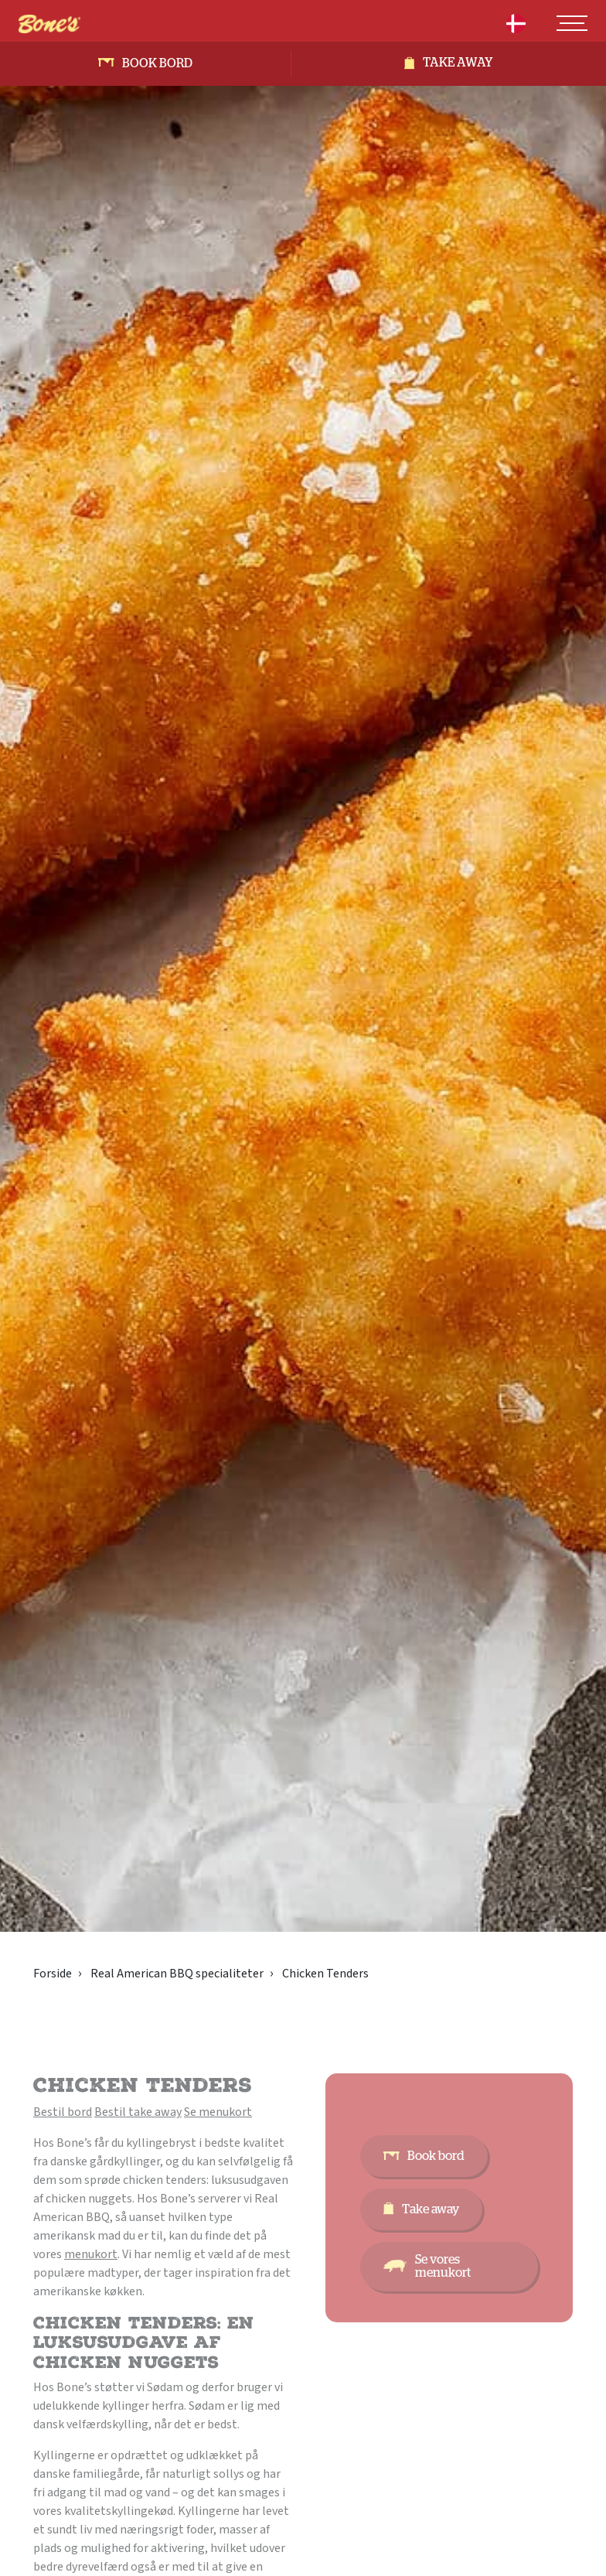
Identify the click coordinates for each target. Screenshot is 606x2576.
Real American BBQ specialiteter (177, 1973)
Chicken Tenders (325, 1973)
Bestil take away (138, 2112)
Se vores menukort (443, 2266)
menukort (90, 2254)
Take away (458, 62)
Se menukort (218, 2112)
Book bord (157, 63)
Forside (52, 1973)
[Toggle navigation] (572, 23)
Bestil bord (62, 2112)
